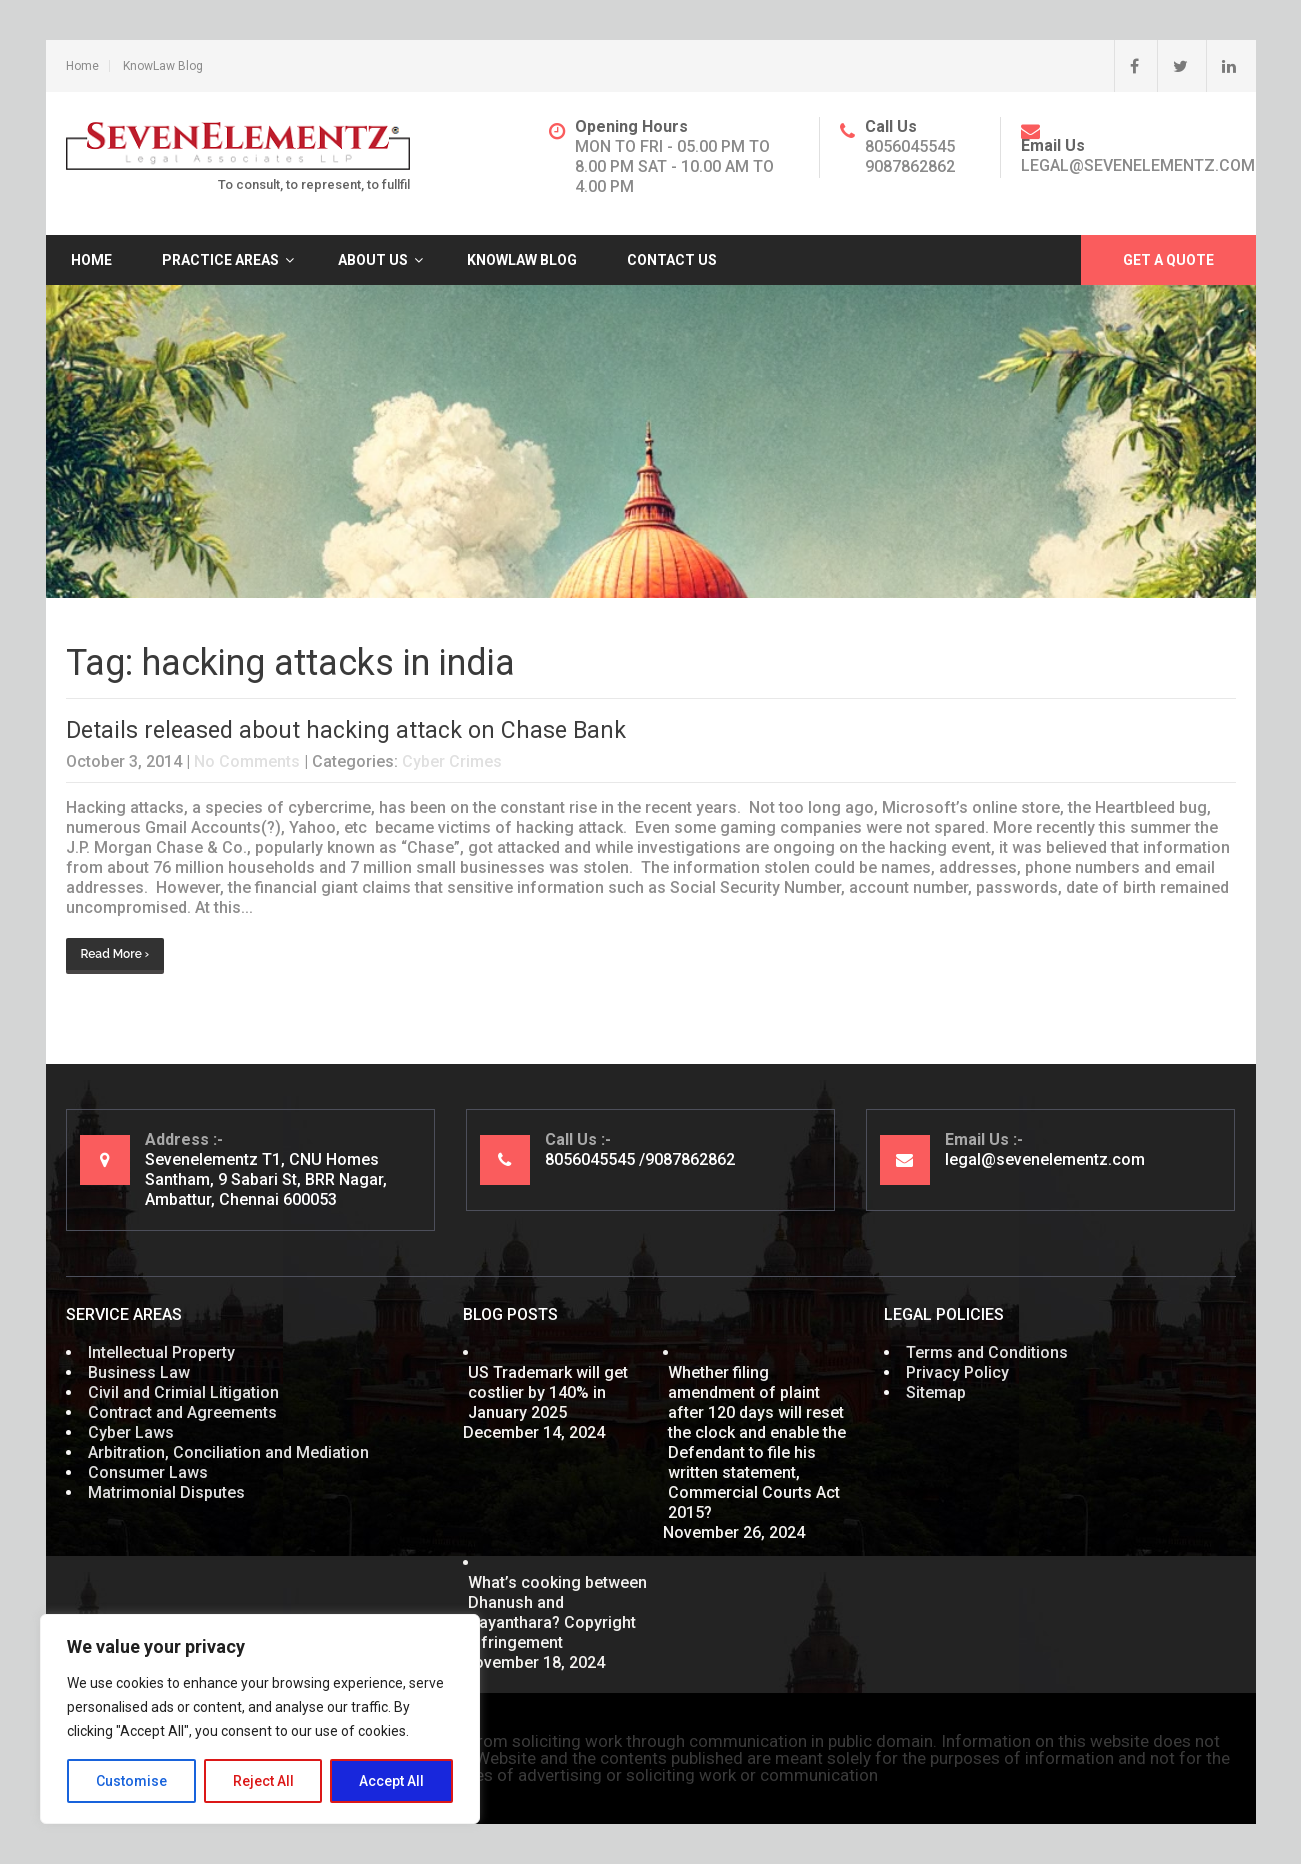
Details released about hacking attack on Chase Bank (346, 730)
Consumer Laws (148, 1472)
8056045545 (910, 146)
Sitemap (936, 1392)
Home (82, 66)
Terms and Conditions (987, 1352)
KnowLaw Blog (163, 66)
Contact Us (672, 260)
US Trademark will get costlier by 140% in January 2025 (548, 1392)
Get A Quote (1168, 260)
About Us (373, 260)
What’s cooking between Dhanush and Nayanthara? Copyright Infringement (557, 1612)
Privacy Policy (957, 1372)
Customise (131, 1781)
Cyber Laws (131, 1432)
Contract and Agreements (182, 1412)
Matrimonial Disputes (166, 1492)
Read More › (115, 954)
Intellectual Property (161, 1352)
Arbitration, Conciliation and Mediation (228, 1452)
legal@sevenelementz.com (1138, 165)
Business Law (139, 1372)
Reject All (263, 1781)
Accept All (391, 1781)
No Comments (247, 761)
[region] (260, 1719)
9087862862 (910, 166)
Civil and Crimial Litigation (183, 1392)
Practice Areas (220, 260)
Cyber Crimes (452, 761)
